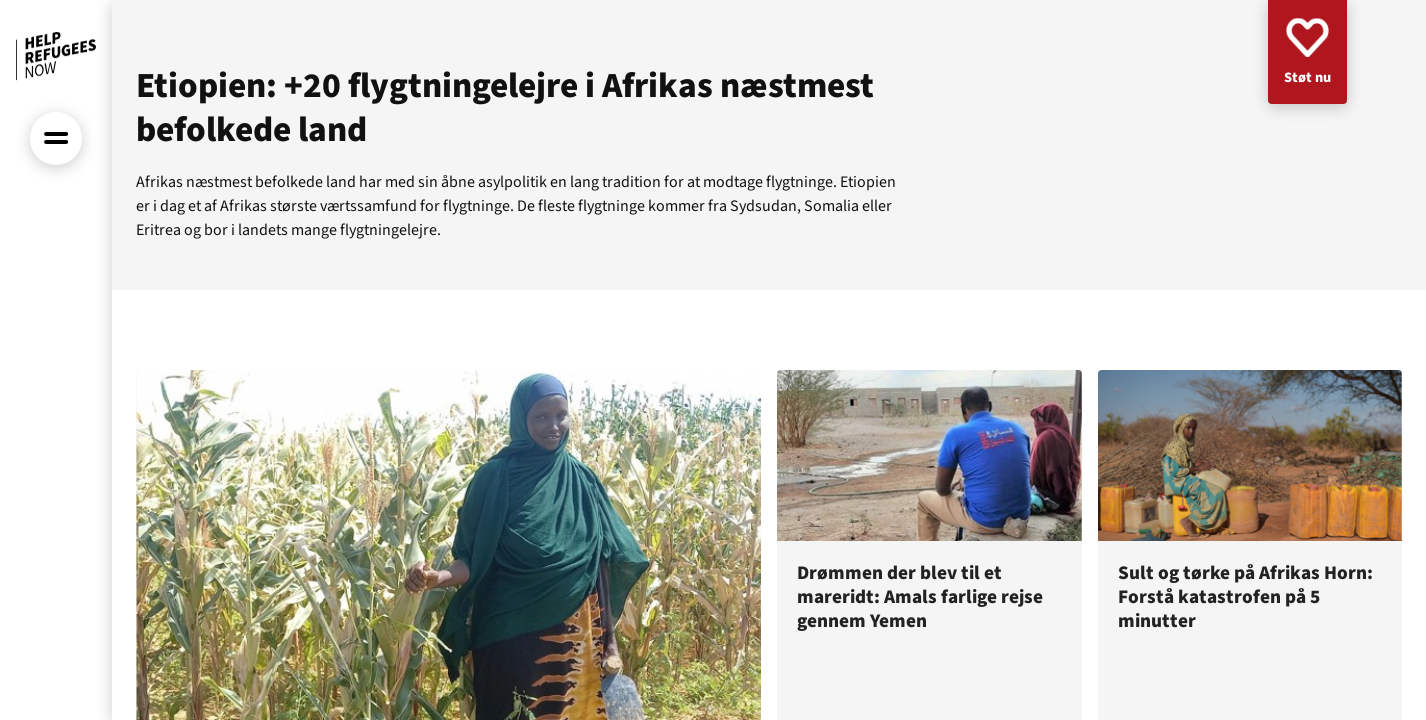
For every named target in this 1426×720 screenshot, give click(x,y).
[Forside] (56, 56)
